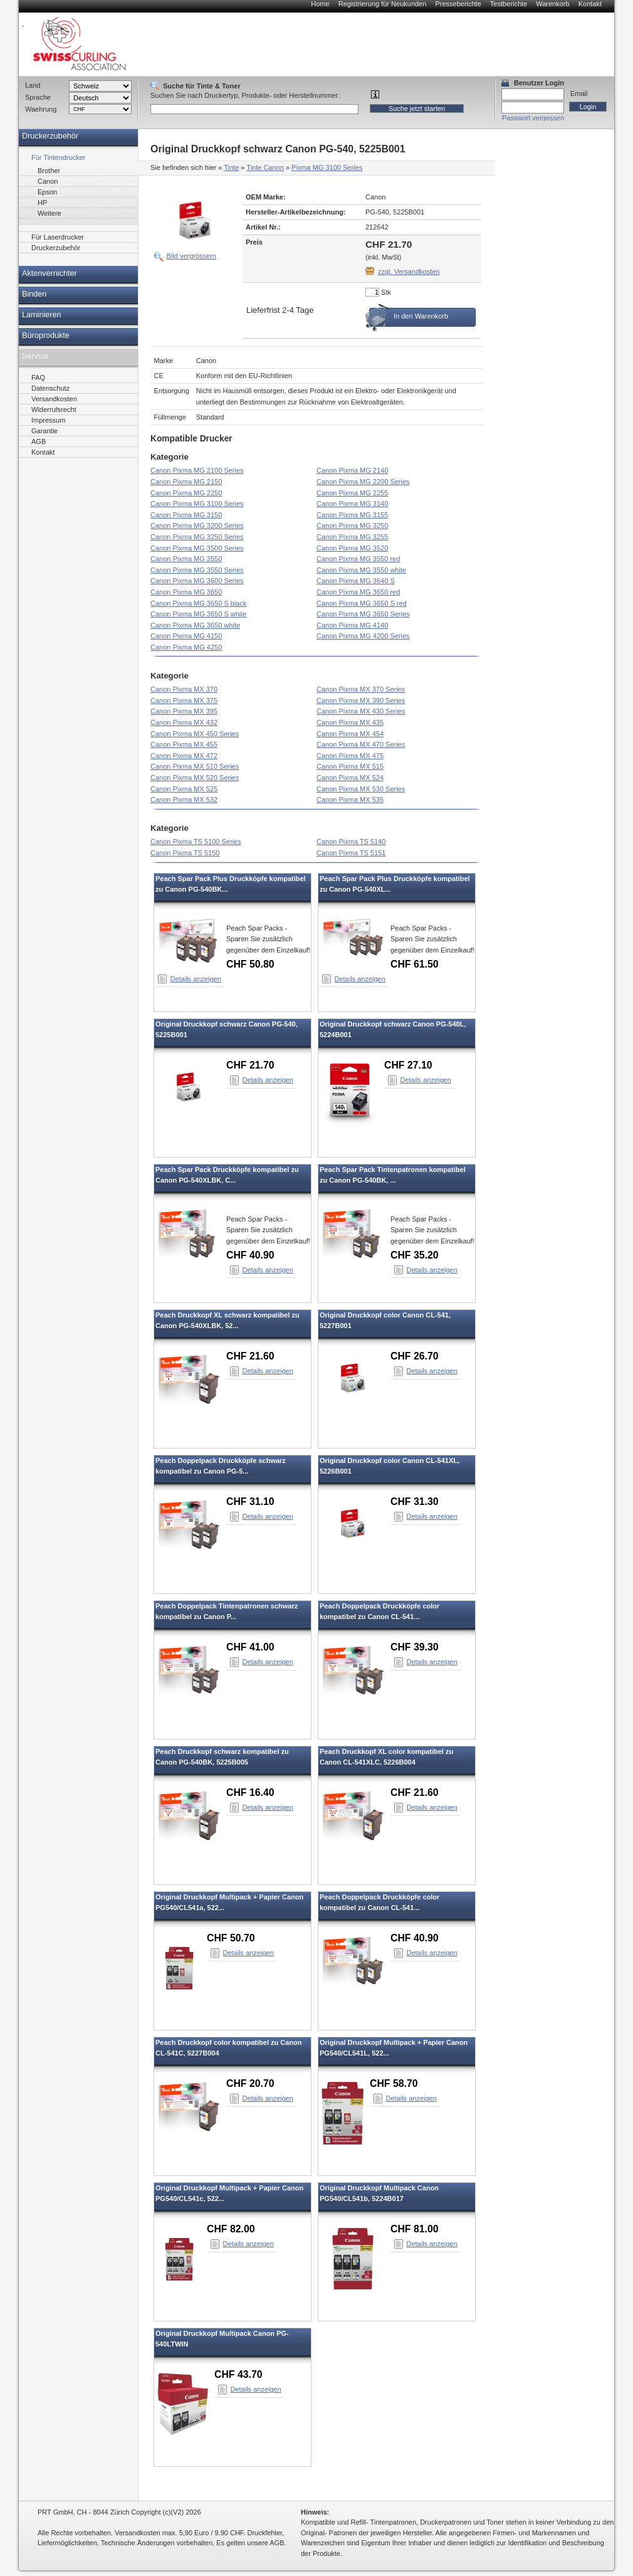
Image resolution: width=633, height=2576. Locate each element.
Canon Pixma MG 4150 (186, 636)
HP (42, 202)
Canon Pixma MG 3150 (186, 515)
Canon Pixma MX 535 (350, 799)
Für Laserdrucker (57, 237)
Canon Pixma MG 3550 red (358, 558)
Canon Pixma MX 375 (183, 700)
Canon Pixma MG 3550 (186, 558)
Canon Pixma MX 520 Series (194, 777)
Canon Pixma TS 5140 (350, 841)
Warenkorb (552, 4)
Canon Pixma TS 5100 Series (195, 841)
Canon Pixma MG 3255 (352, 537)
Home (320, 4)
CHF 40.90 (250, 1255)
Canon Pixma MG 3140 (352, 503)
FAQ (38, 377)
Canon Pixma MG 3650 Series (363, 614)
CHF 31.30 (414, 1501)
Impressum (48, 420)
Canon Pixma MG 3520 (352, 548)
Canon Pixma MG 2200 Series (363, 481)
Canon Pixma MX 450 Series (194, 733)
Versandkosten (54, 399)
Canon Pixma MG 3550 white (361, 570)
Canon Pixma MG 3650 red (358, 592)
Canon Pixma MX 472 (183, 755)
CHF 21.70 (250, 1065)
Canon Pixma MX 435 (350, 722)
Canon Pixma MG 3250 (352, 525)
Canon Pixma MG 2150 (186, 481)
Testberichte (508, 4)
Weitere (49, 213)
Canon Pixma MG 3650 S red (361, 603)
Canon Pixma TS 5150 (184, 853)
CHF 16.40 (250, 1792)
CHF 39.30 (414, 1647)
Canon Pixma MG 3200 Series (197, 525)
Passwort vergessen (533, 118)
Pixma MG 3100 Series (326, 167)
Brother (49, 170)
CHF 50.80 (250, 964)
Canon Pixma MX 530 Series (360, 789)
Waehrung (40, 109)
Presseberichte (458, 4)
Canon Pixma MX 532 (183, 799)
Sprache (38, 97)
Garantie (44, 431)
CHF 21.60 (250, 1356)
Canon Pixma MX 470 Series (360, 744)
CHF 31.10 (250, 1501)
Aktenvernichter (49, 273)
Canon (48, 181)
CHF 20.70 (250, 2083)
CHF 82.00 (231, 2229)
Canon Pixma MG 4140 (352, 625)
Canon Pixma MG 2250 (186, 493)
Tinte (231, 167)
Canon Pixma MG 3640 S (355, 580)
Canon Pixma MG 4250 (186, 647)
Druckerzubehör (50, 136)
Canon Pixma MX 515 (350, 766)
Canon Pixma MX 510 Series (194, 766)
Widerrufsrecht (53, 409)
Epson (47, 192)
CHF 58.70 (394, 2083)
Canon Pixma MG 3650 (186, 592)
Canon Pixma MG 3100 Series (197, 503)
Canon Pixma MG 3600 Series (197, 580)
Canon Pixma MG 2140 (352, 470)
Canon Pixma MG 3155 (352, 515)
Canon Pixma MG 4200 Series (363, 636)
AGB (38, 441)
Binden (34, 294)
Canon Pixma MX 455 (183, 744)
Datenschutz (50, 388)
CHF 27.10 (408, 1065)
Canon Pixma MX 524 (350, 777)
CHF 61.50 (414, 964)
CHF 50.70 (231, 1938)
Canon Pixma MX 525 (183, 789)
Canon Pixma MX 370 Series (360, 689)
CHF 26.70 (414, 1356)
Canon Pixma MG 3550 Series (197, 570)
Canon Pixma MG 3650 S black (198, 603)
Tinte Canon (265, 167)
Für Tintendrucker (58, 157)
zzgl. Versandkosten (408, 271)
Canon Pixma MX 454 (350, 733)
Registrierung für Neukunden (382, 4)
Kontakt (590, 4)
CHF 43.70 (238, 2374)
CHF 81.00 (414, 2229)
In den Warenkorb (421, 316)
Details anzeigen (195, 979)
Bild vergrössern (191, 256)
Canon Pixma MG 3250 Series (197, 537)
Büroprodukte (46, 335)
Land (32, 85)
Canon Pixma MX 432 (183, 722)
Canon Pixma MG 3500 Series (197, 548)
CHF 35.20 (414, 1255)
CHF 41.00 (250, 1647)
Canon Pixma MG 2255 (352, 493)
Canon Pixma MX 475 (350, 755)
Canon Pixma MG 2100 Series (197, 470)
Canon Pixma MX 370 (183, 689)
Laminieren (41, 314)
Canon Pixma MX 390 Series (360, 700)
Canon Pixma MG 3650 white (195, 625)
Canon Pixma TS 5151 (350, 853)
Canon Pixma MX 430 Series (360, 711)
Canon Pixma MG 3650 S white (198, 614)
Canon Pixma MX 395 (183, 711)
